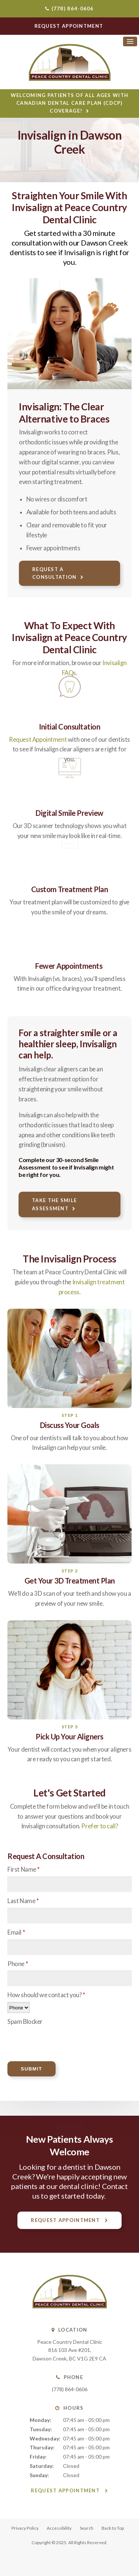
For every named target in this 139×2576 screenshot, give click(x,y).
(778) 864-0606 (73, 8)
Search (86, 2528)
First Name (23, 1869)
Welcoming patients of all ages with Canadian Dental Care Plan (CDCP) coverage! (70, 103)
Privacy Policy (25, 2528)
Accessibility (59, 2528)
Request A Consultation (54, 573)
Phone (17, 1964)
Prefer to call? (99, 1826)
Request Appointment (38, 739)
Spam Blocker (25, 2021)
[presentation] (50, 2040)
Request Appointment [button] (69, 26)
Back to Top (113, 2528)
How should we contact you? (46, 1995)
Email (16, 1932)
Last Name (23, 1901)
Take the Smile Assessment (54, 1204)
